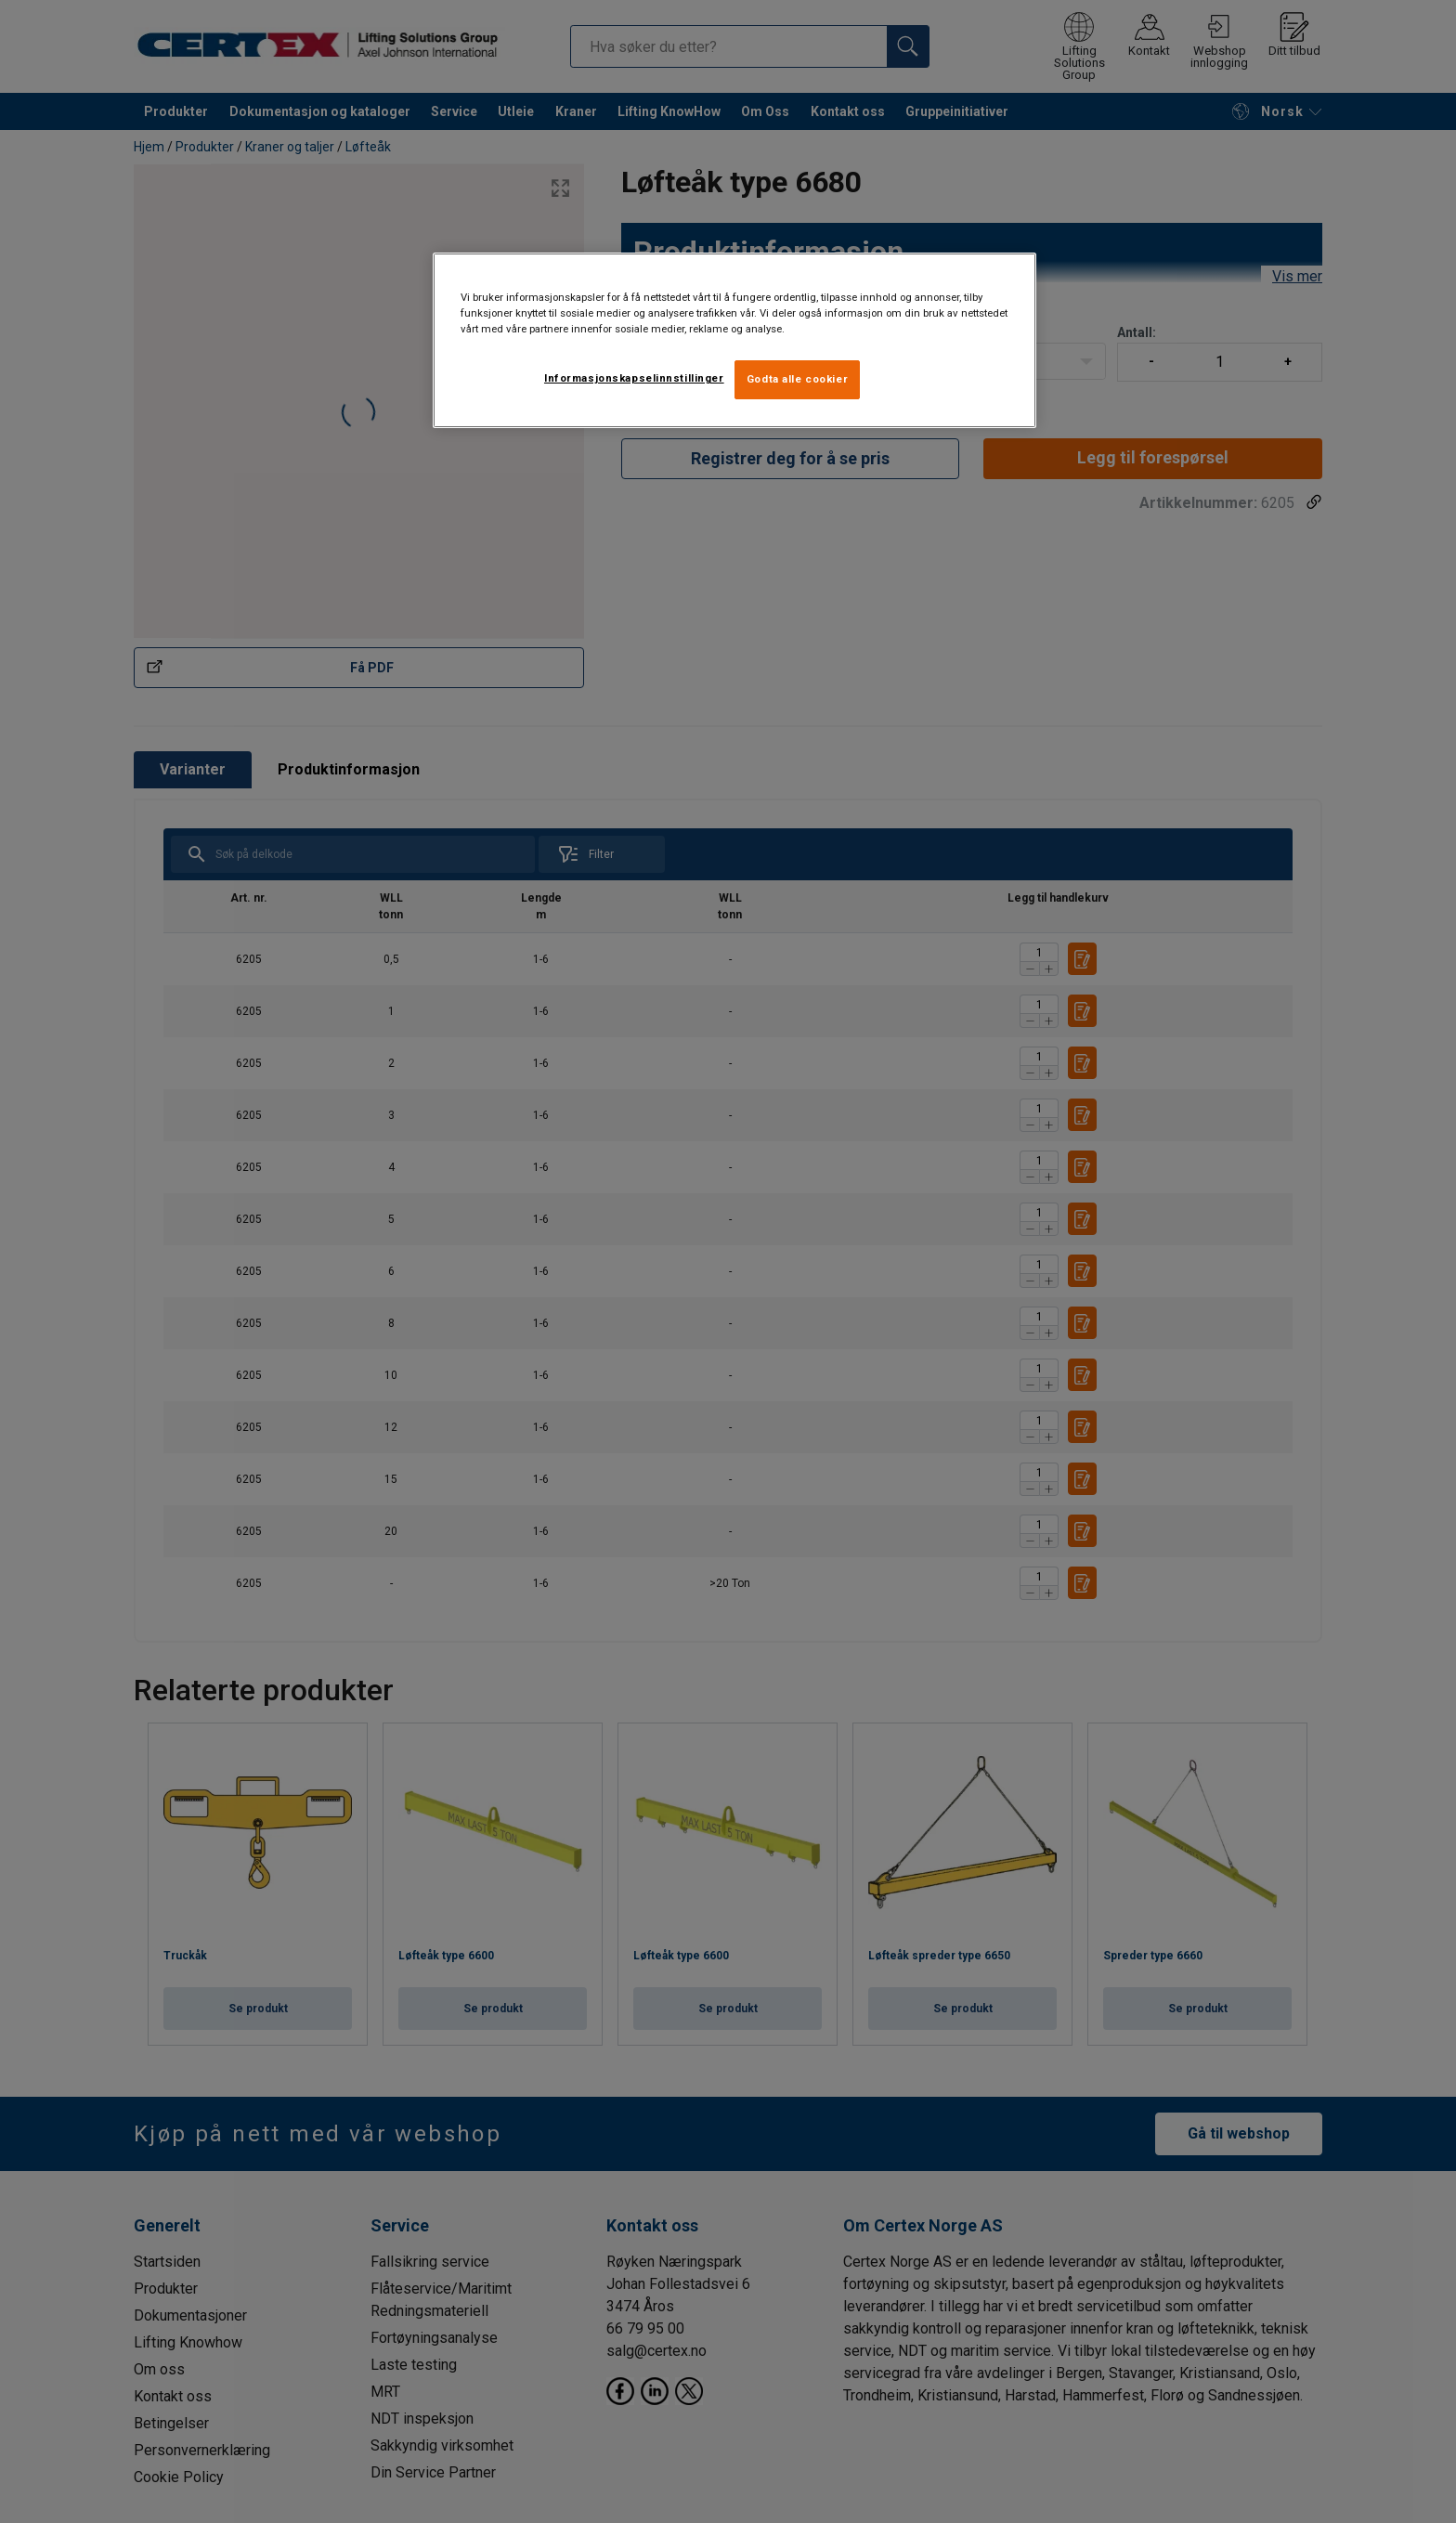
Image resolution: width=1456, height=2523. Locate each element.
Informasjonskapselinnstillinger (634, 377)
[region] (734, 340)
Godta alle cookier (797, 378)
